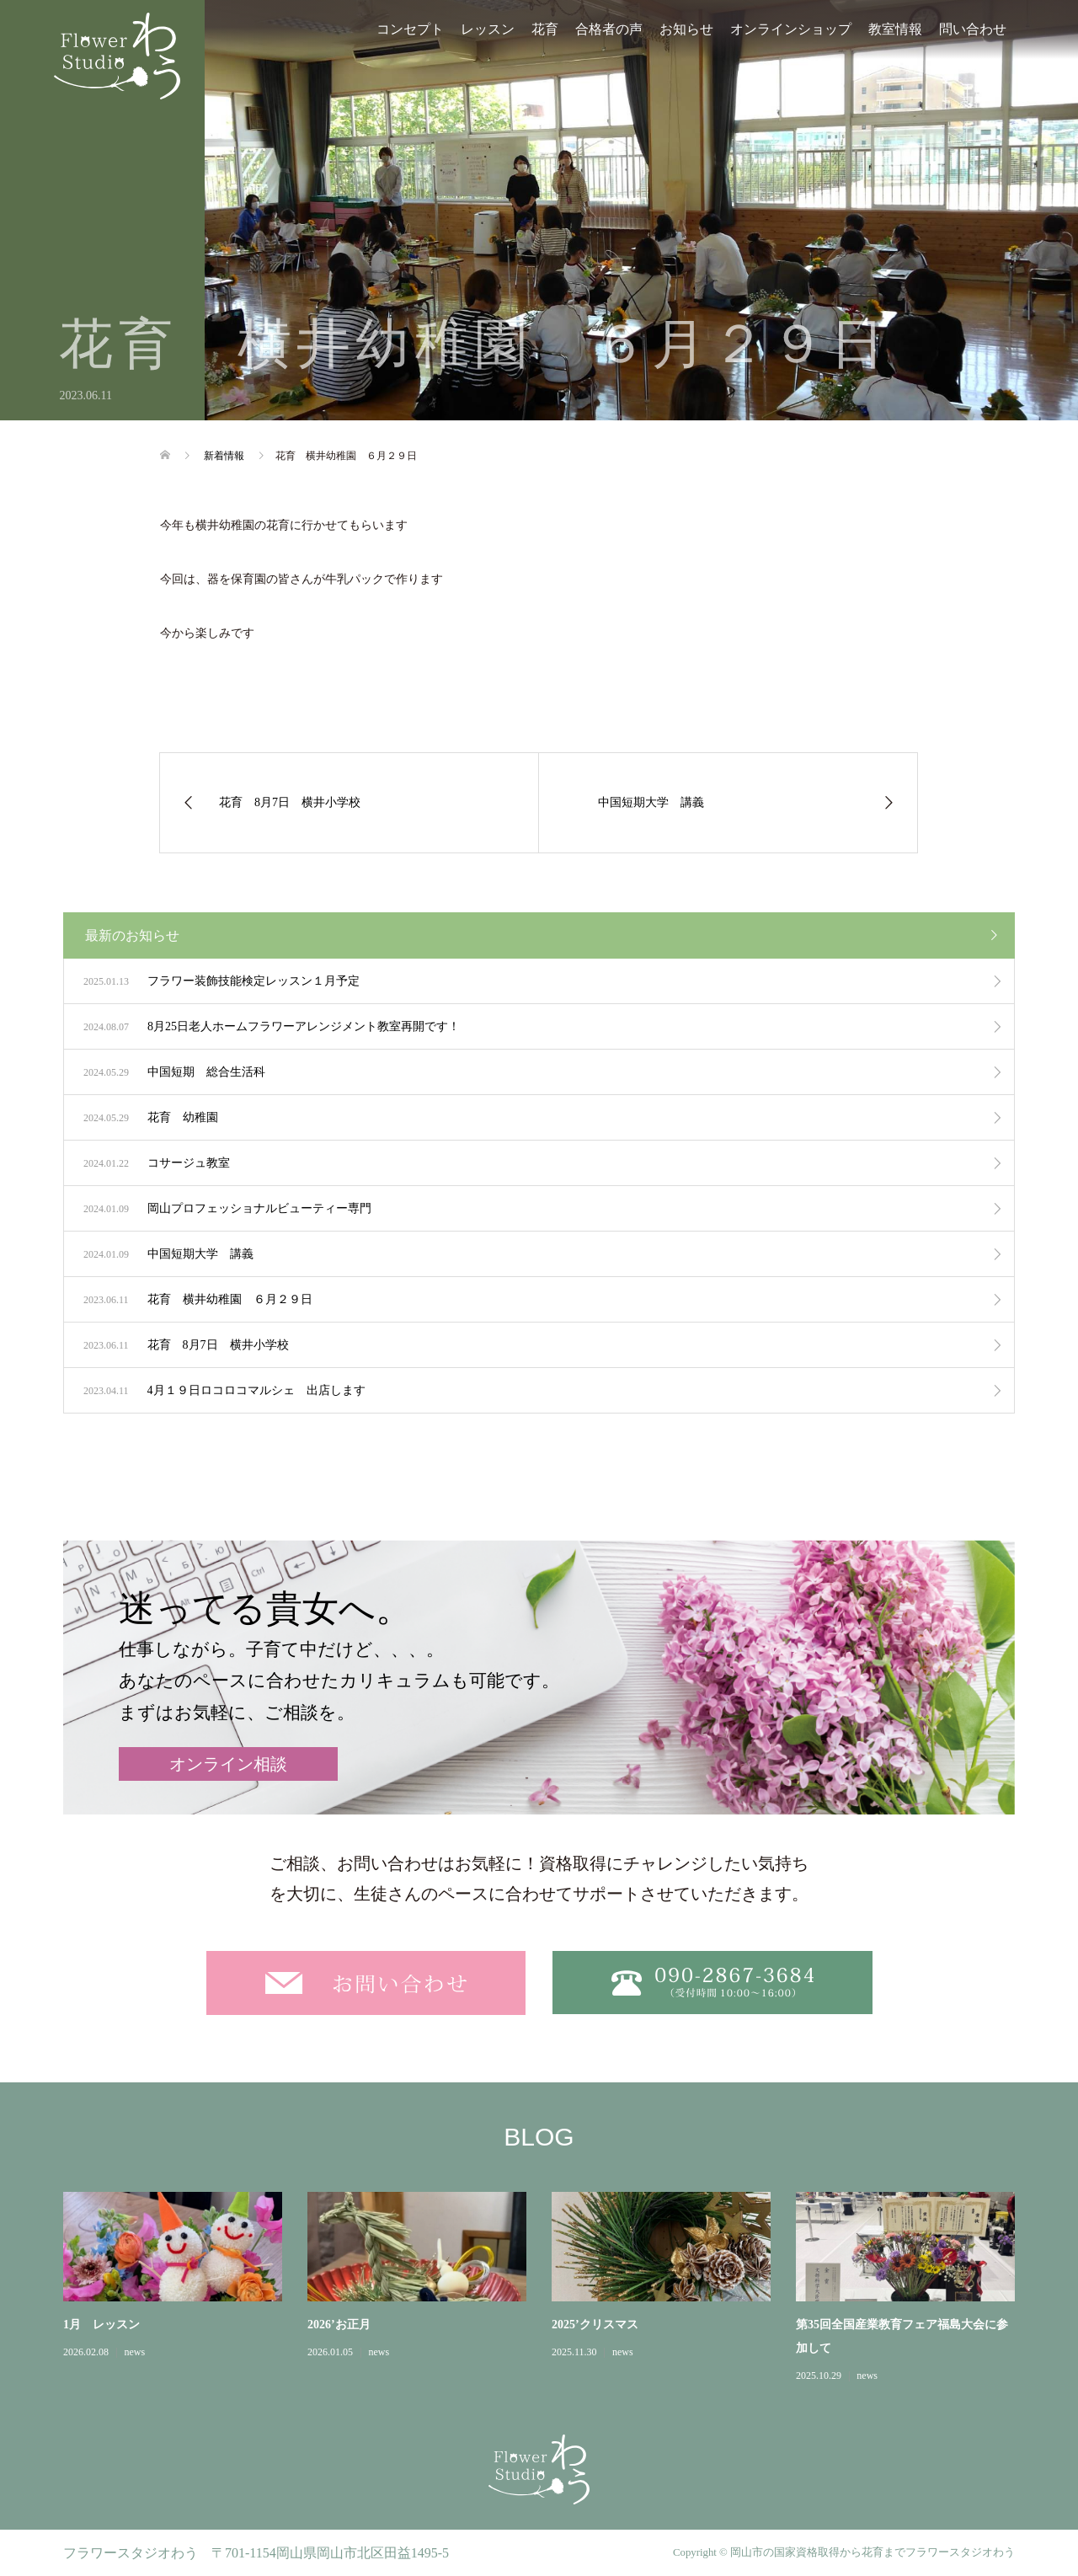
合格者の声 (609, 29)
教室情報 (895, 29)
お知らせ (686, 29)
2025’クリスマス (595, 2324)
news (134, 2352)
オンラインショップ (790, 29)
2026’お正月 (339, 2324)
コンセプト (410, 29)
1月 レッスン (101, 2324)
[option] (551, 2289)
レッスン (488, 29)
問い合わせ (972, 29)
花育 (544, 29)
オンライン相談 (228, 1764)
